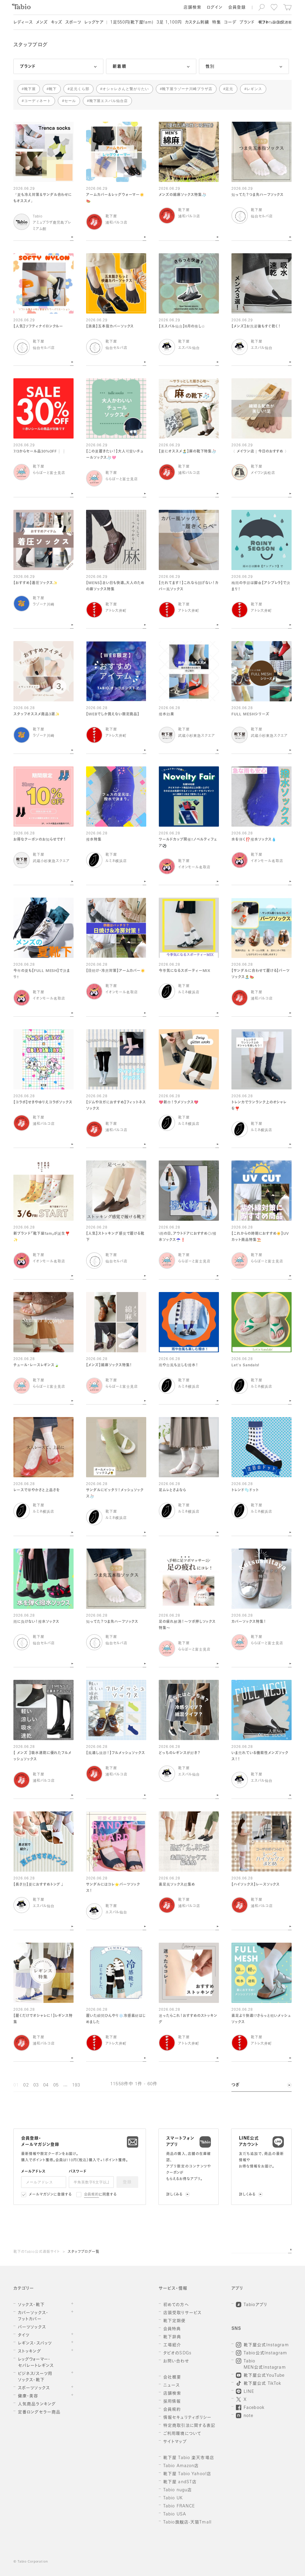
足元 (229, 89)
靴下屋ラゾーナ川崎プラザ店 (187, 89)
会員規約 (91, 2195)
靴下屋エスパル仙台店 (108, 101)
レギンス (254, 89)
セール (70, 101)
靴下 (53, 89)
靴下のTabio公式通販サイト (36, 2252)
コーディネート (37, 101)
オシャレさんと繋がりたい (125, 89)
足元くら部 (79, 89)
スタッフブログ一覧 (83, 2252)
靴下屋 (30, 89)
